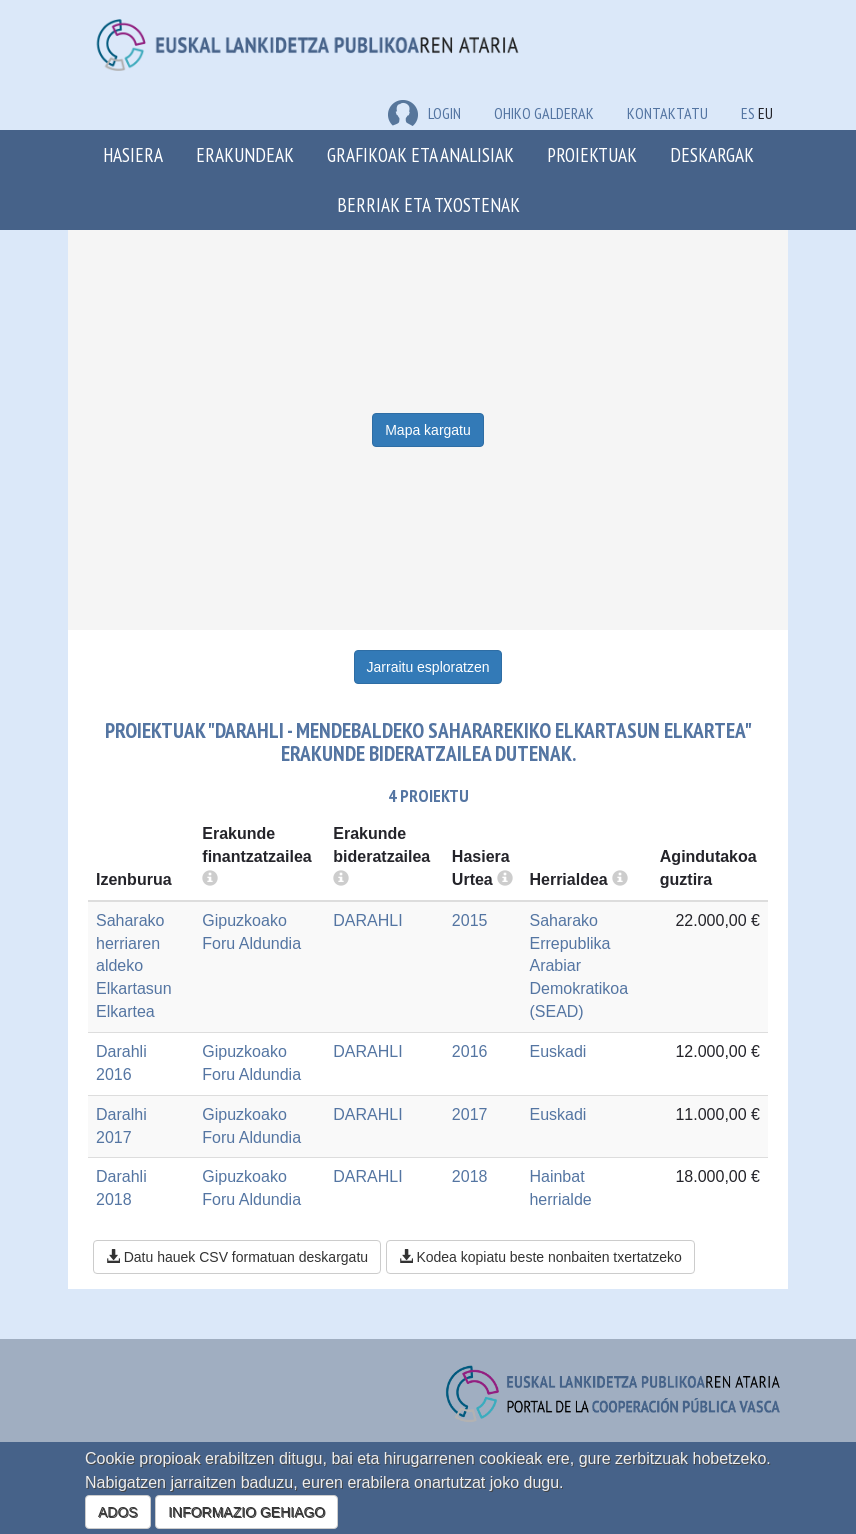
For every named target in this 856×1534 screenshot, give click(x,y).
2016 (470, 1051)
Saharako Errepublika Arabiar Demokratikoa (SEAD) (578, 966)
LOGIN (424, 113)
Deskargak (712, 154)
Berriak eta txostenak (428, 204)
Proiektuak (592, 154)
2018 (470, 1176)
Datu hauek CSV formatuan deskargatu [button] (237, 1257)
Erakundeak (245, 154)
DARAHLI (367, 920)
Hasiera (133, 154)
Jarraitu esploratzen (428, 667)
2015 (470, 920)
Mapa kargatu (428, 430)
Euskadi (557, 1051)
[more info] (505, 879)
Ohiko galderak (544, 113)
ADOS (118, 1512)
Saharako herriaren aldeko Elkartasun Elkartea (134, 966)
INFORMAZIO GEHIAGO (246, 1512)
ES (748, 113)
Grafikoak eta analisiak (420, 154)
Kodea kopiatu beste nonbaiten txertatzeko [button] (540, 1257)
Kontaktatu (667, 113)
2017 (470, 1114)
